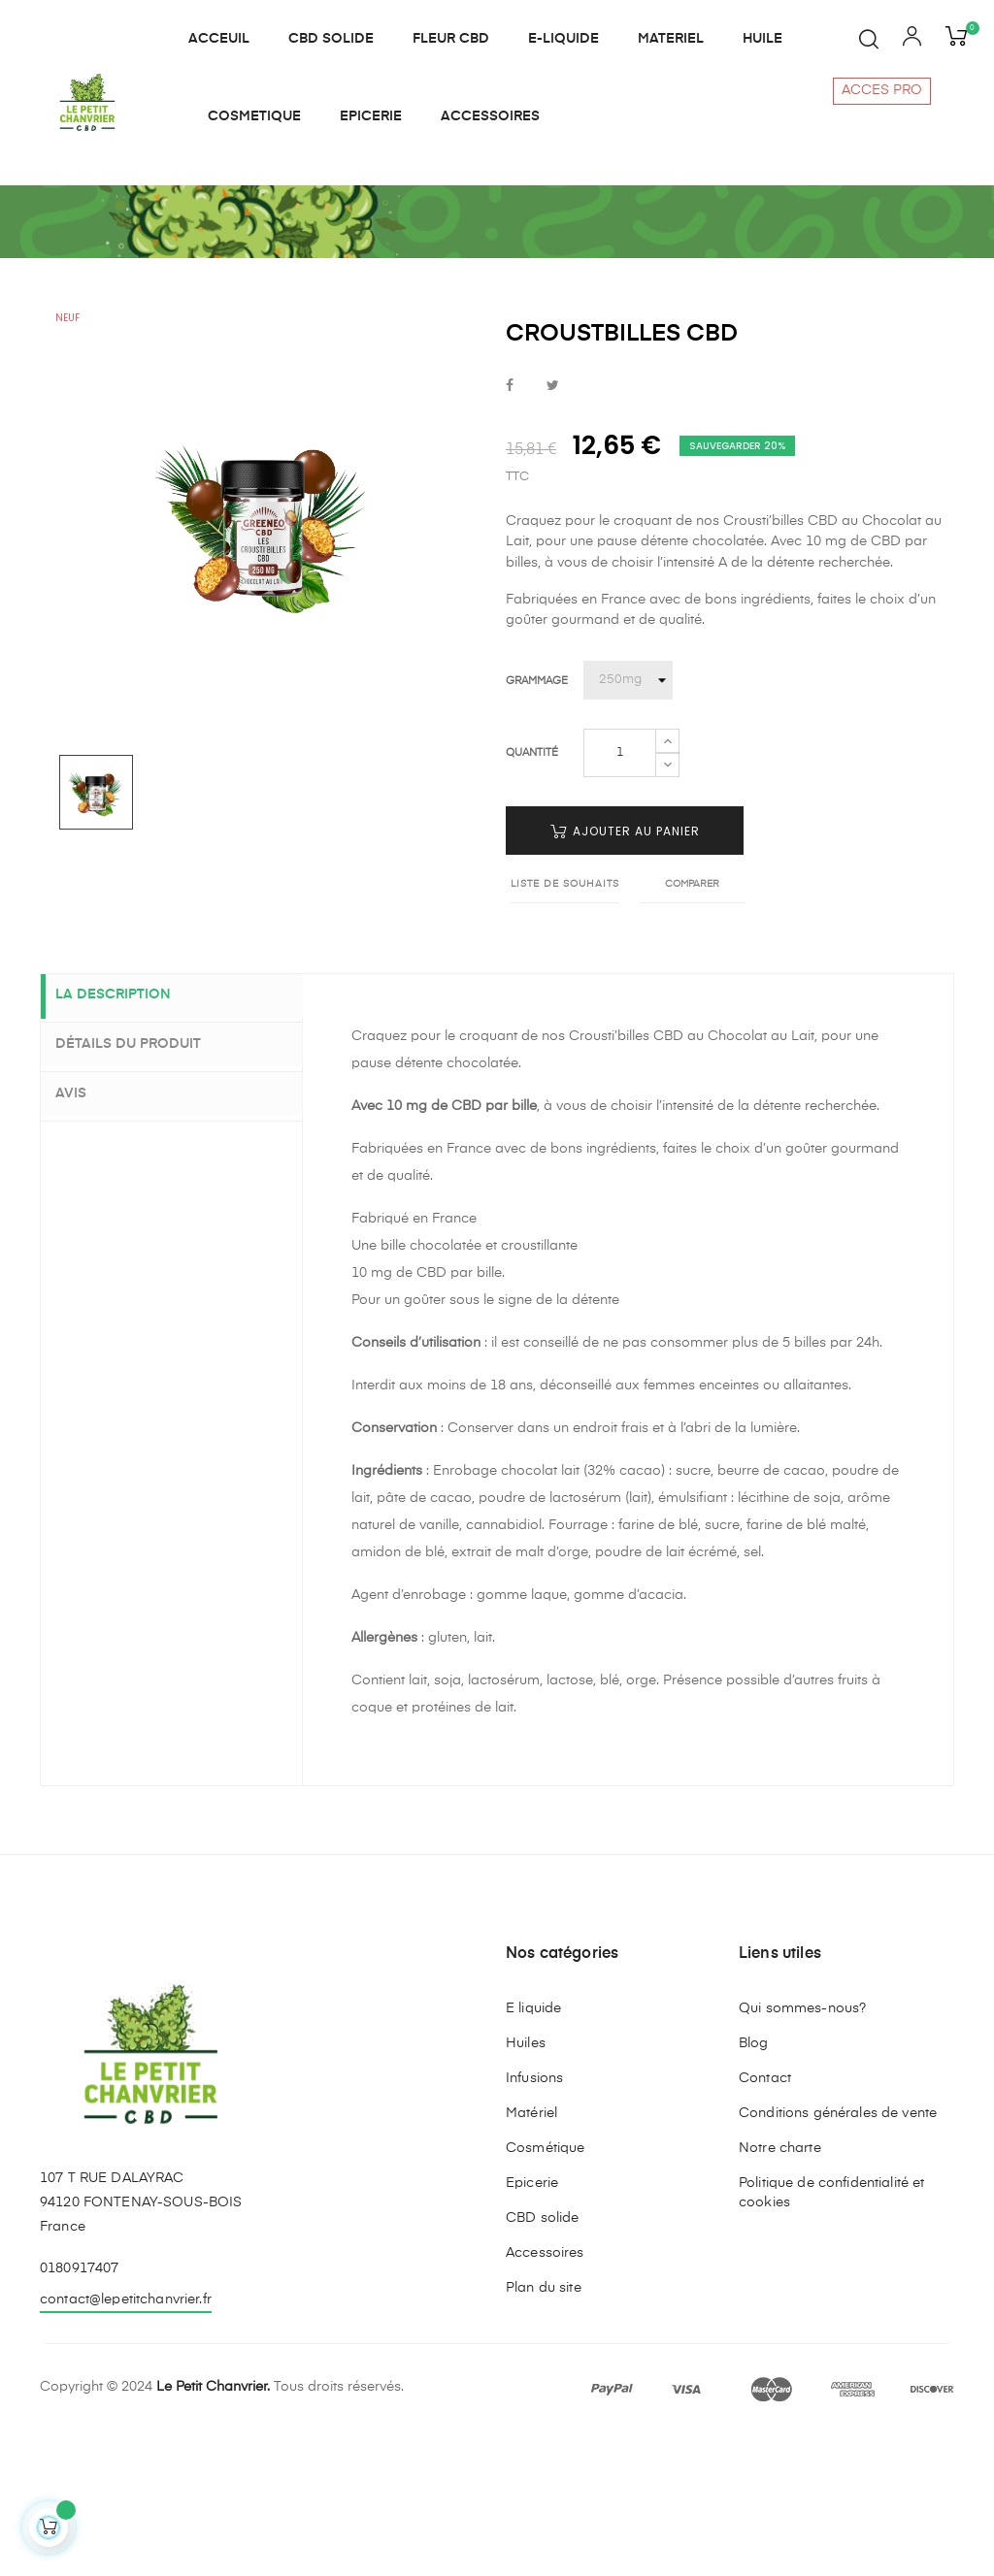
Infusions (534, 2218)
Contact (765, 2218)
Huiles (526, 2183)
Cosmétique (545, 2288)
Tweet (553, 527)
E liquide (533, 2148)
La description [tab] (127, 1137)
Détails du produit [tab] (142, 1183)
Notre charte (780, 2288)
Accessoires (545, 2392)
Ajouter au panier (625, 971)
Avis (85, 1231)
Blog (754, 2183)
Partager (510, 527)
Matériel (531, 2253)
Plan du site (543, 2427)
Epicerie (532, 2323)
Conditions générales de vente (838, 2253)
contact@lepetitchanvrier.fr (126, 2439)
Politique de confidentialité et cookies (831, 2332)
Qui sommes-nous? (802, 2148)
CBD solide (542, 2357)
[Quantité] (619, 893)
